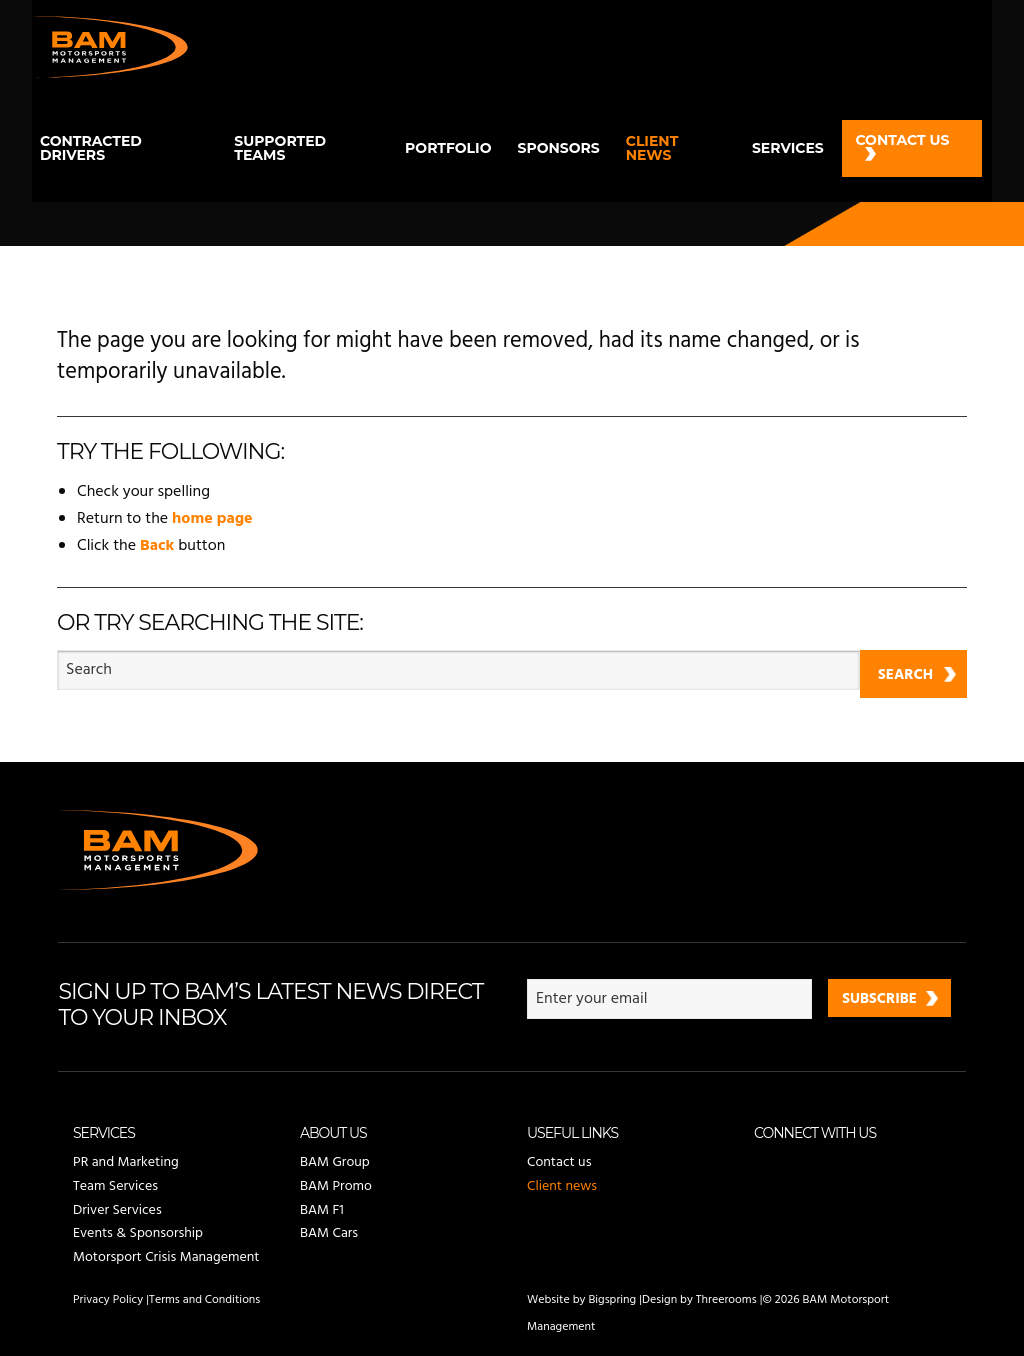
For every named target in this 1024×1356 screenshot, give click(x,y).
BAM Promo (336, 1186)
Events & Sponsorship (138, 1233)
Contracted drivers (91, 148)
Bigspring (612, 1300)
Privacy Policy (108, 1300)
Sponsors (558, 148)
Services (788, 148)
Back (157, 546)
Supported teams (280, 148)
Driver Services (117, 1210)
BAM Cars (329, 1233)
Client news (652, 148)
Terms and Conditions (204, 1300)
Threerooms (726, 1300)
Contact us (902, 140)
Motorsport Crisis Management (166, 1257)
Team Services (115, 1186)
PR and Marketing (126, 1163)
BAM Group (335, 1163)
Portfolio (448, 148)
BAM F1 (322, 1210)
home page (212, 519)
